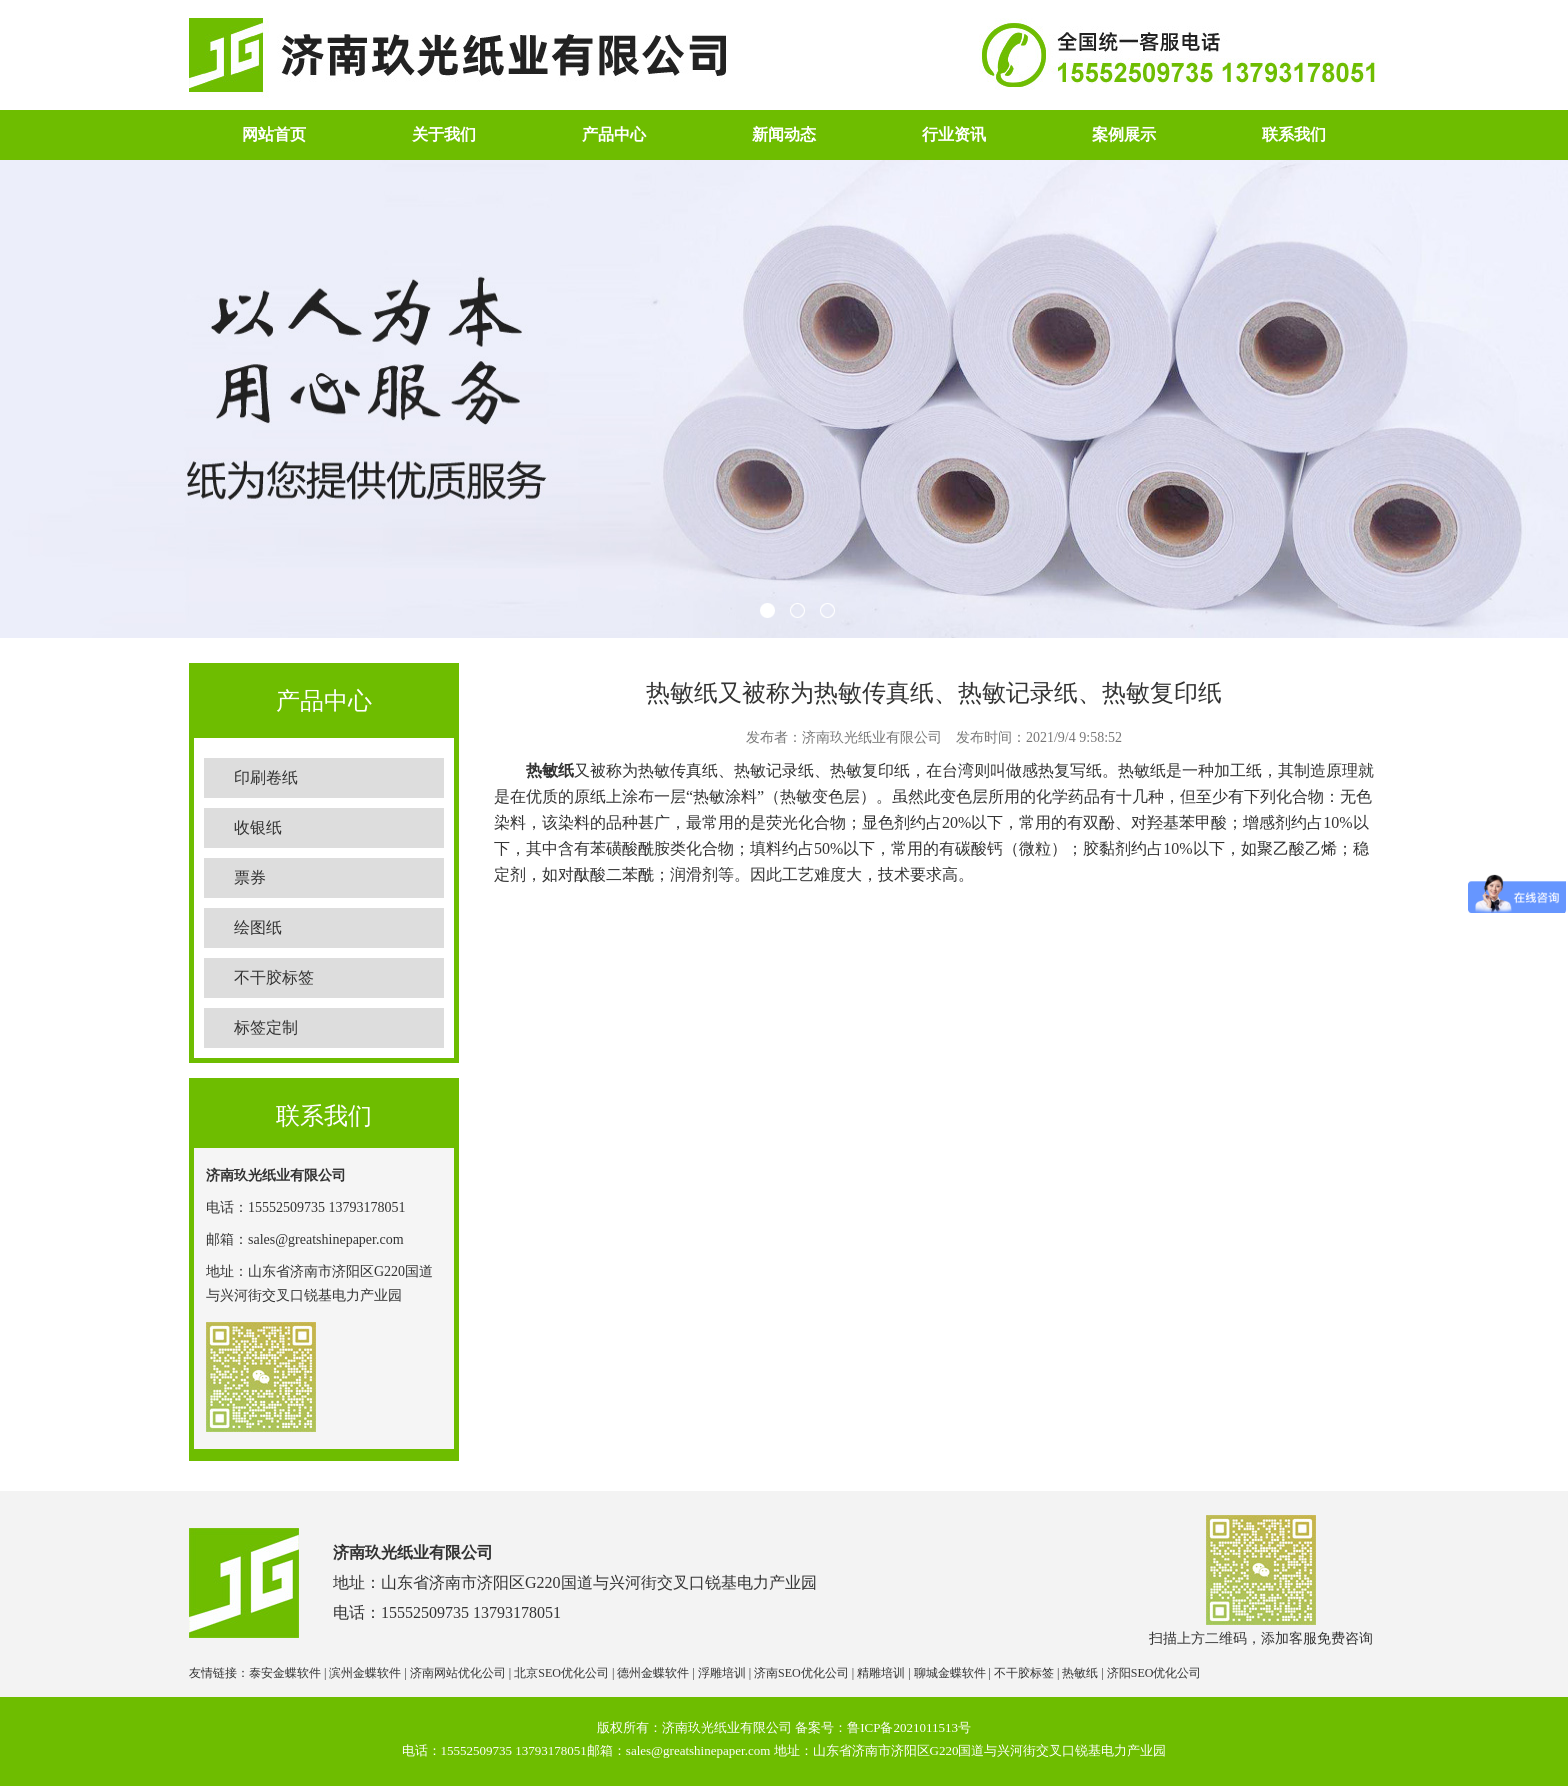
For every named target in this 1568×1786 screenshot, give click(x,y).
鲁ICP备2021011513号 (909, 1727)
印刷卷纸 (266, 777)
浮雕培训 (722, 1673)
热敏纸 (550, 770)
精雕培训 (881, 1673)
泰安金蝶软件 (285, 1673)
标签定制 (266, 1027)
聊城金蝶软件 (950, 1673)
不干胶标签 (274, 977)
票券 (250, 877)
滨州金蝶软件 (365, 1673)
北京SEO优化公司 (561, 1673)
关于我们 (444, 134)
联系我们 (1294, 134)
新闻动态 (784, 134)
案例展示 (1124, 134)
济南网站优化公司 (458, 1673)
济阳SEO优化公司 (1154, 1673)
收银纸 (258, 827)
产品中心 (614, 134)
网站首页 (274, 134)
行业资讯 (954, 134)
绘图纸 (258, 927)
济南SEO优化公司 (801, 1673)
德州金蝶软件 (653, 1673)
